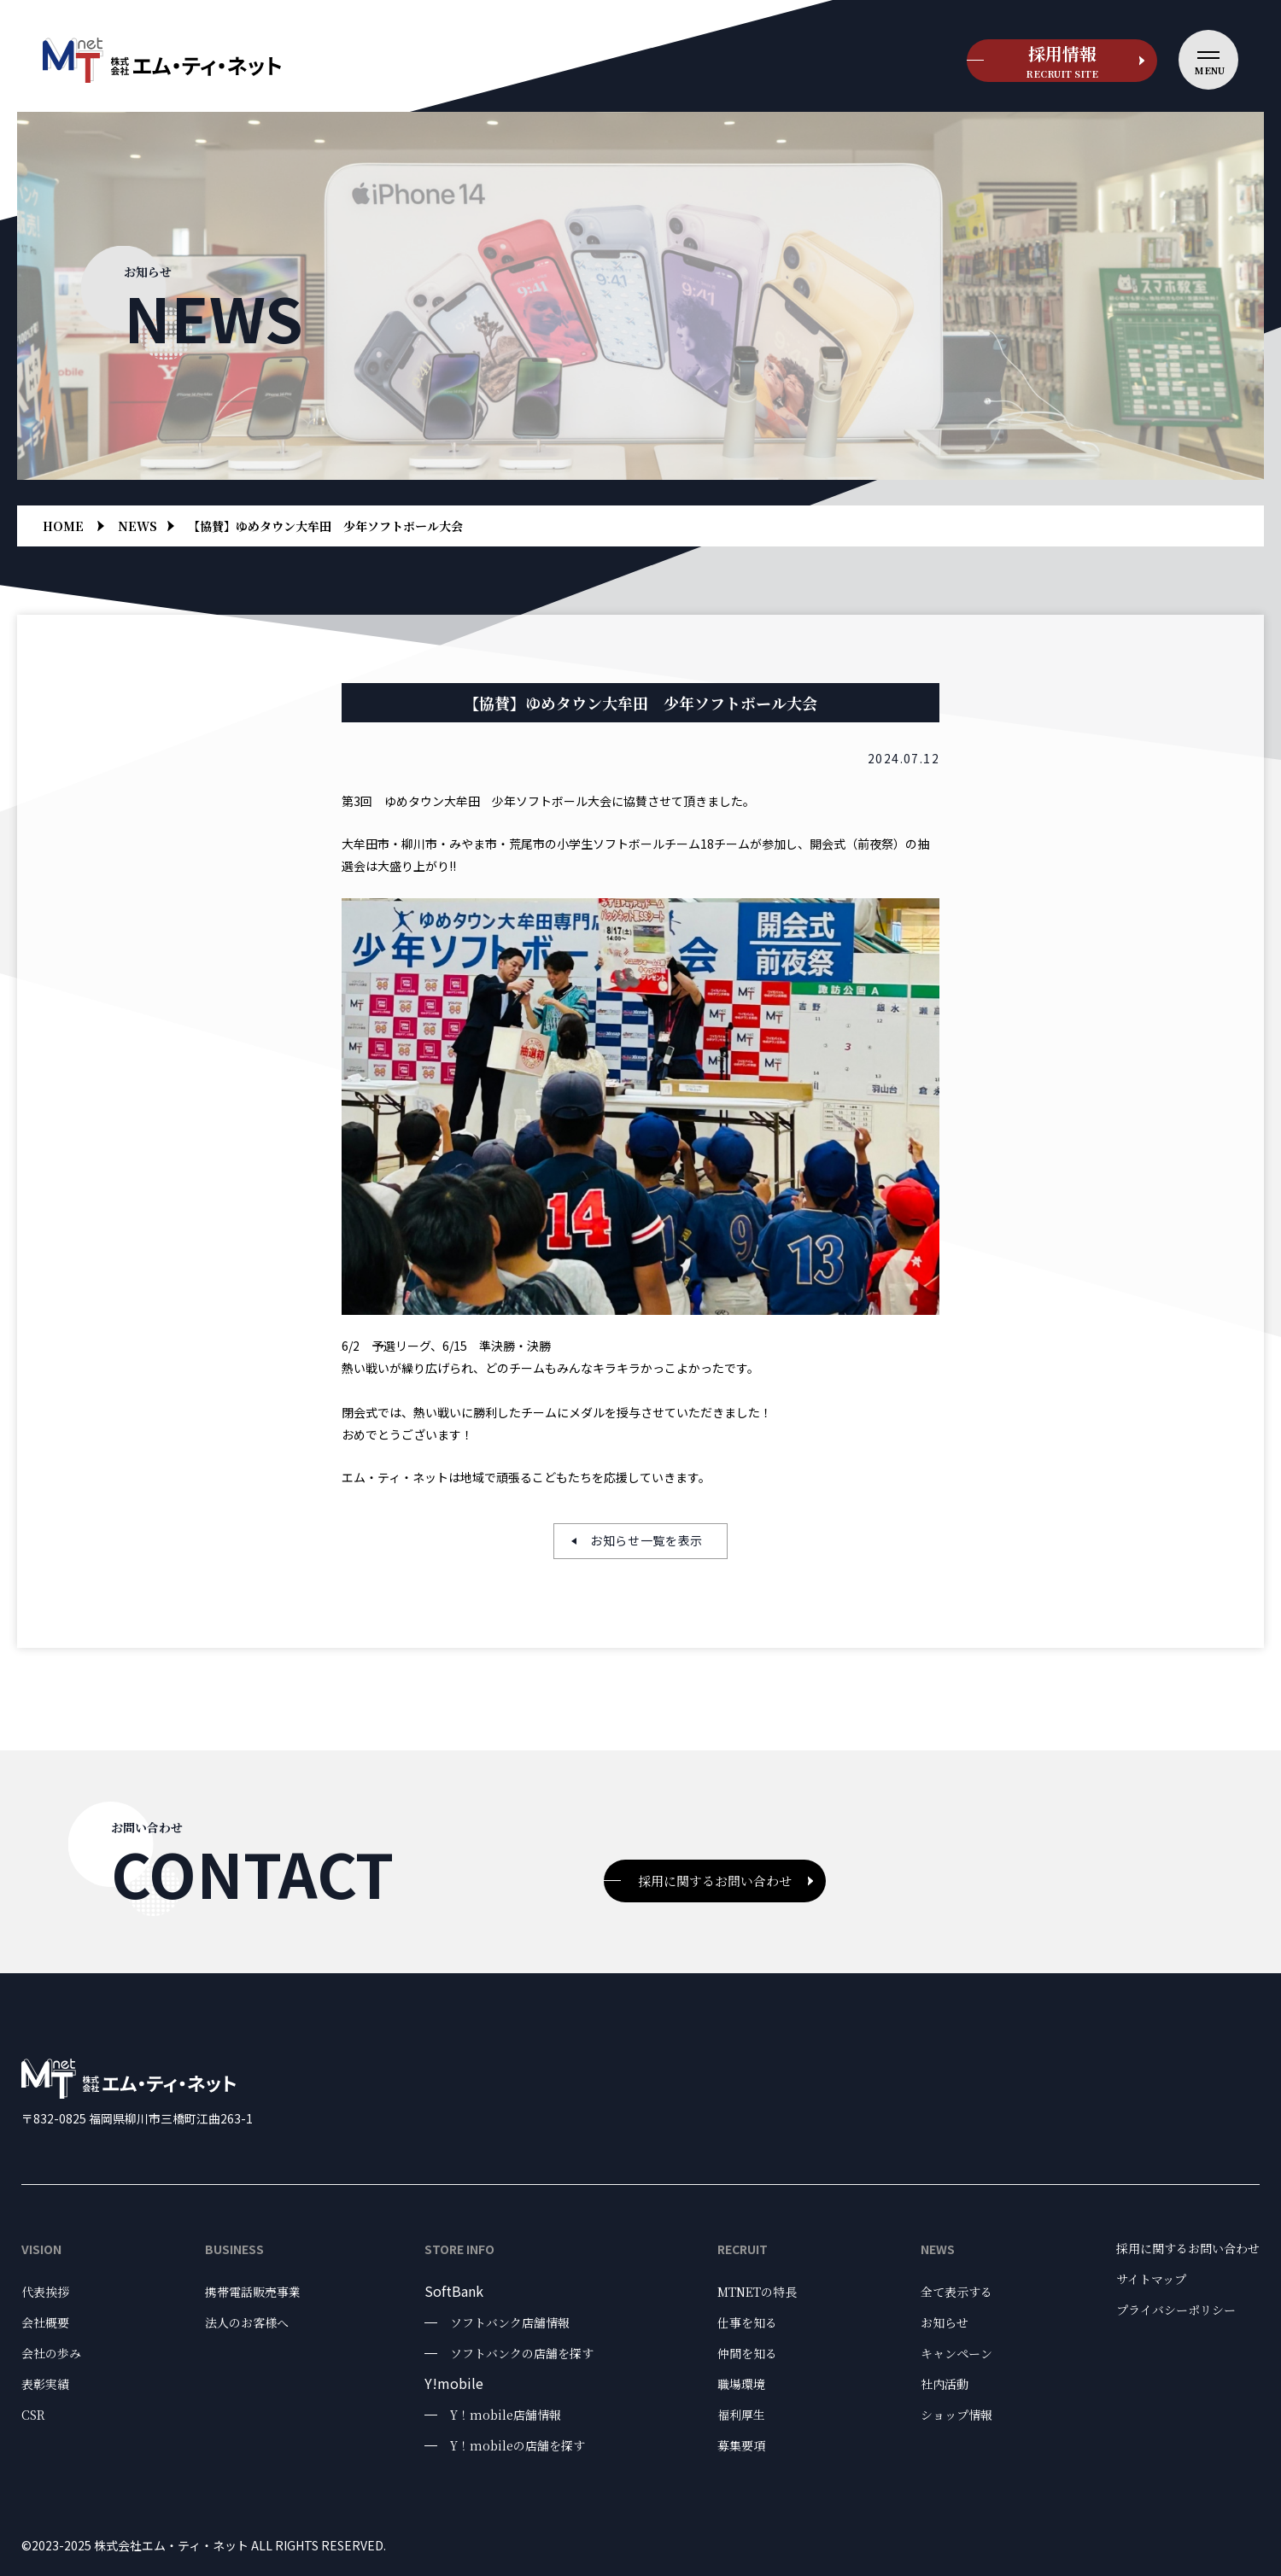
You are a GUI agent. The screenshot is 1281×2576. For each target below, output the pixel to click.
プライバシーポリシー (1176, 2310)
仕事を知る (747, 2322)
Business (234, 2249)
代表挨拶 (45, 2292)
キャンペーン (956, 2353)
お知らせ (944, 2322)
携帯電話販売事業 (253, 2292)
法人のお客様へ (247, 2322)
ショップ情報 (956, 2415)
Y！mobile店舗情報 (505, 2415)
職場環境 (741, 2384)
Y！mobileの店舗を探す (517, 2445)
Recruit (742, 2249)
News (938, 2249)
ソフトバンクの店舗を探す (522, 2353)
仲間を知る (747, 2353)
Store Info (459, 2249)
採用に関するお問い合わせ (715, 1881)
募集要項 (741, 2445)
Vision (41, 2249)
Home (63, 525)
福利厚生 (741, 2415)
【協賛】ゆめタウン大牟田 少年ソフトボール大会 (325, 525)
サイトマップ (1151, 2279)
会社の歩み (51, 2353)
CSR (33, 2415)
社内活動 (944, 2384)
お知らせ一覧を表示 (646, 1540)
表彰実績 (45, 2384)
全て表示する (956, 2292)
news (137, 525)
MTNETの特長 (757, 2292)
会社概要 (45, 2322)
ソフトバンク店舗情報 (510, 2322)
